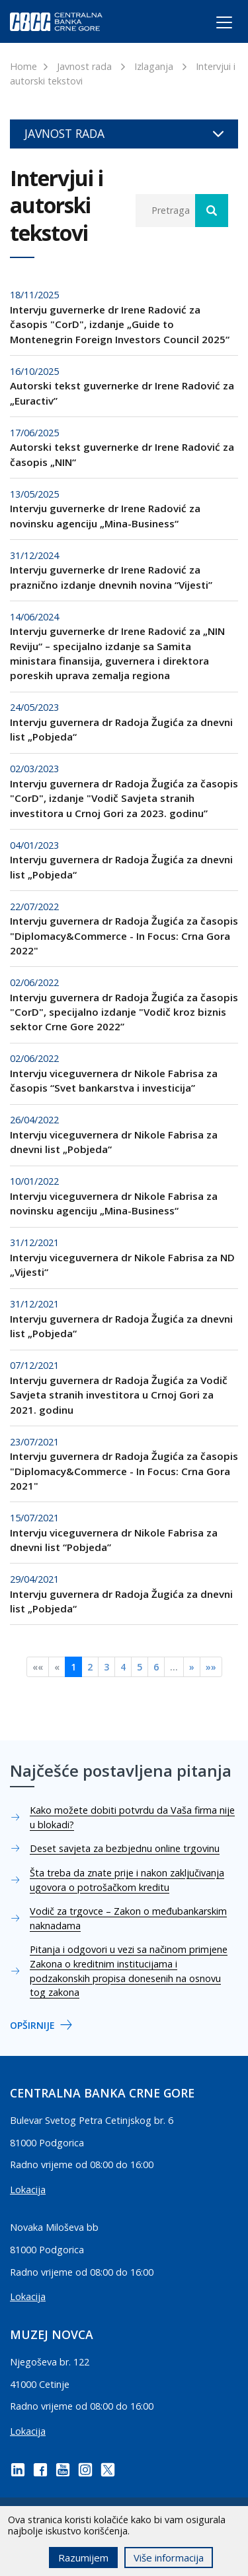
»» (211, 1667)
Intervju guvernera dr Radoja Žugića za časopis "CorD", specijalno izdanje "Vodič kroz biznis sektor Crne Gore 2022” (124, 1012)
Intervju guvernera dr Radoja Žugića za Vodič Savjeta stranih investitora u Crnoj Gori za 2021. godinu (118, 1394)
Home (23, 66)
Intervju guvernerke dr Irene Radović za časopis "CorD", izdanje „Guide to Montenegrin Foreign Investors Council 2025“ (119, 324)
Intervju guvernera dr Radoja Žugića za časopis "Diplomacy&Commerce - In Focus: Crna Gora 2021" (124, 1470)
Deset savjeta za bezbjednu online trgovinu (125, 1848)
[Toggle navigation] (212, 24)
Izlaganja (153, 66)
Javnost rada (84, 66)
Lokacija (28, 2189)
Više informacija (169, 2557)
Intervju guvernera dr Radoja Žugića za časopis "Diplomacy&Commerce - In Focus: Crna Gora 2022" (124, 935)
